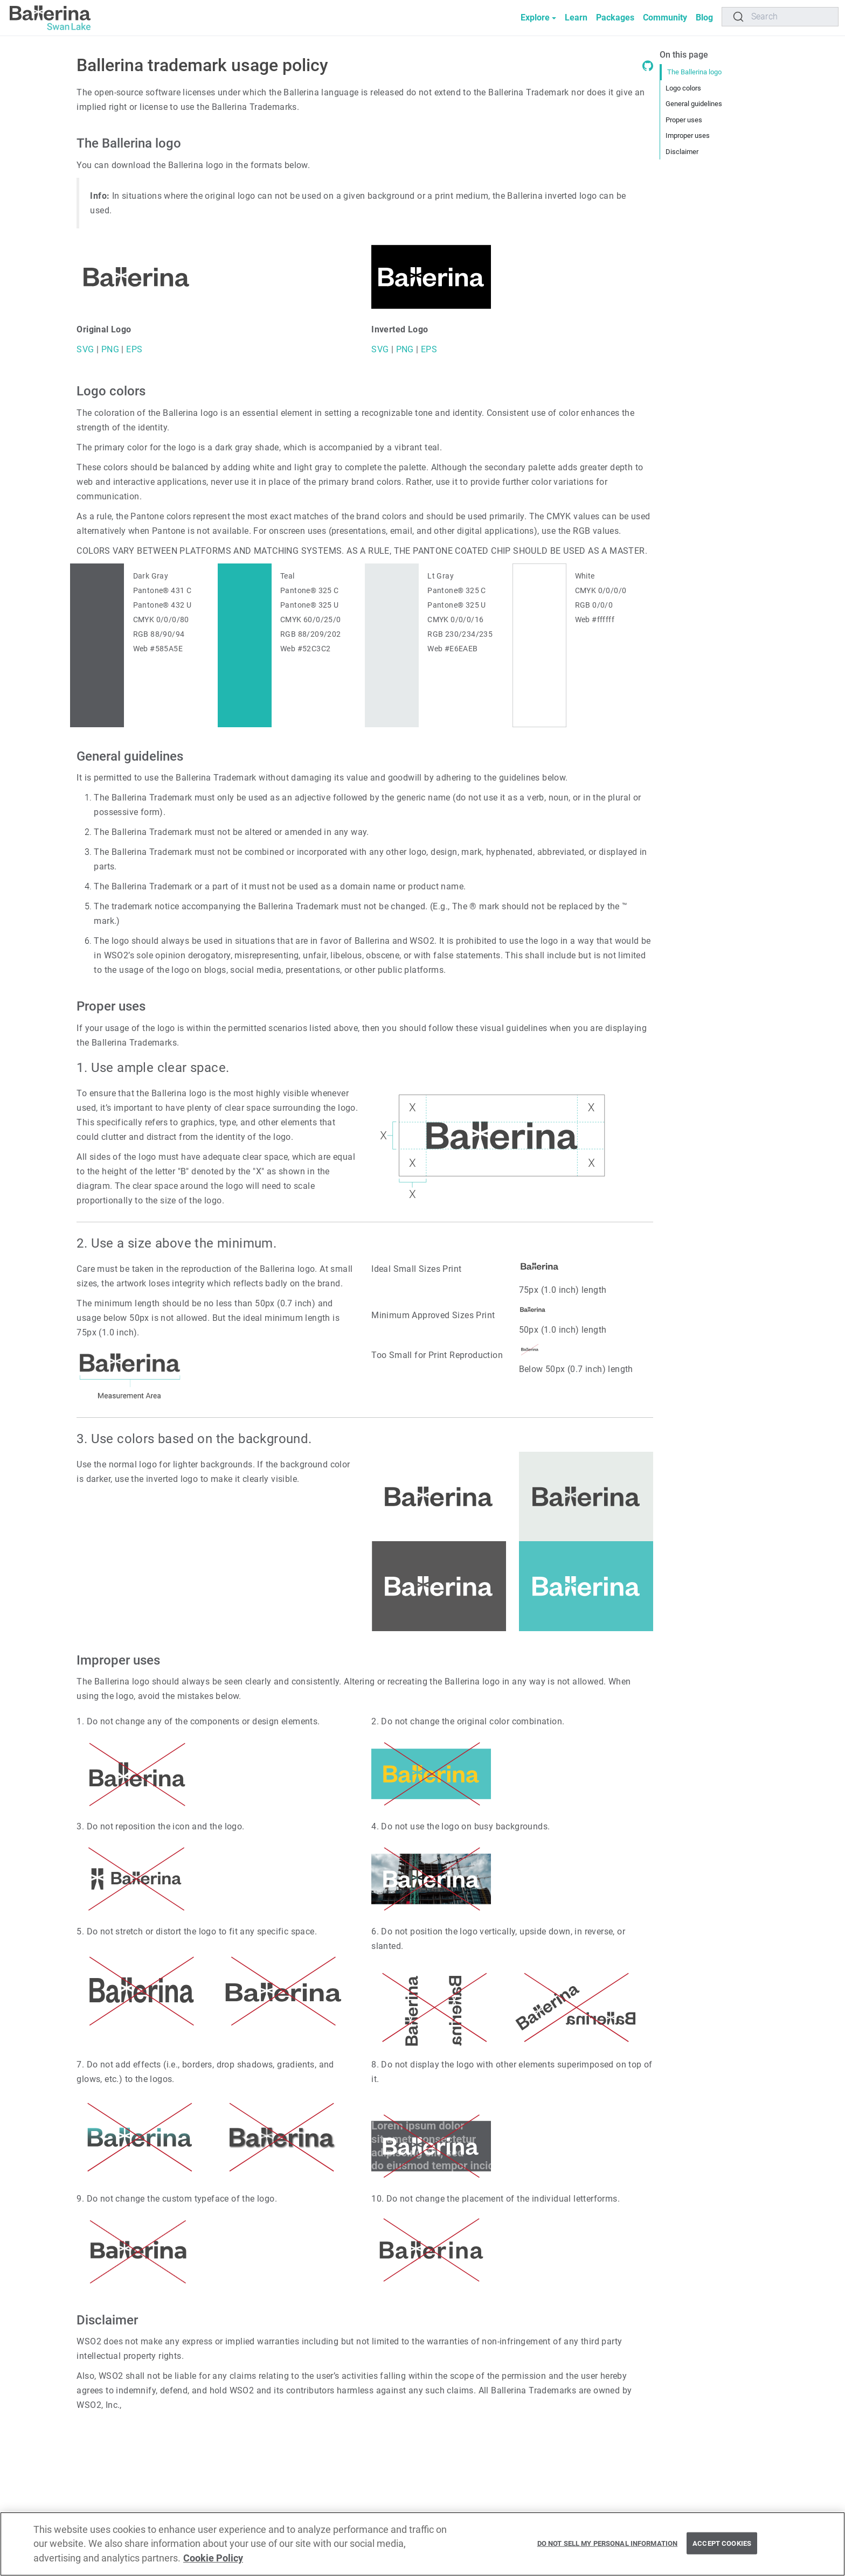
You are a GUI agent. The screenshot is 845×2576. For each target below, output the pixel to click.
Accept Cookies (721, 2547)
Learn (576, 17)
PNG (109, 349)
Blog (704, 17)
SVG (85, 349)
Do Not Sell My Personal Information (607, 2547)
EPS (133, 349)
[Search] (780, 16)
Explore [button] (535, 17)
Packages (615, 17)
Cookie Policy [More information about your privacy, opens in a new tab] (213, 2562)
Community (665, 17)
